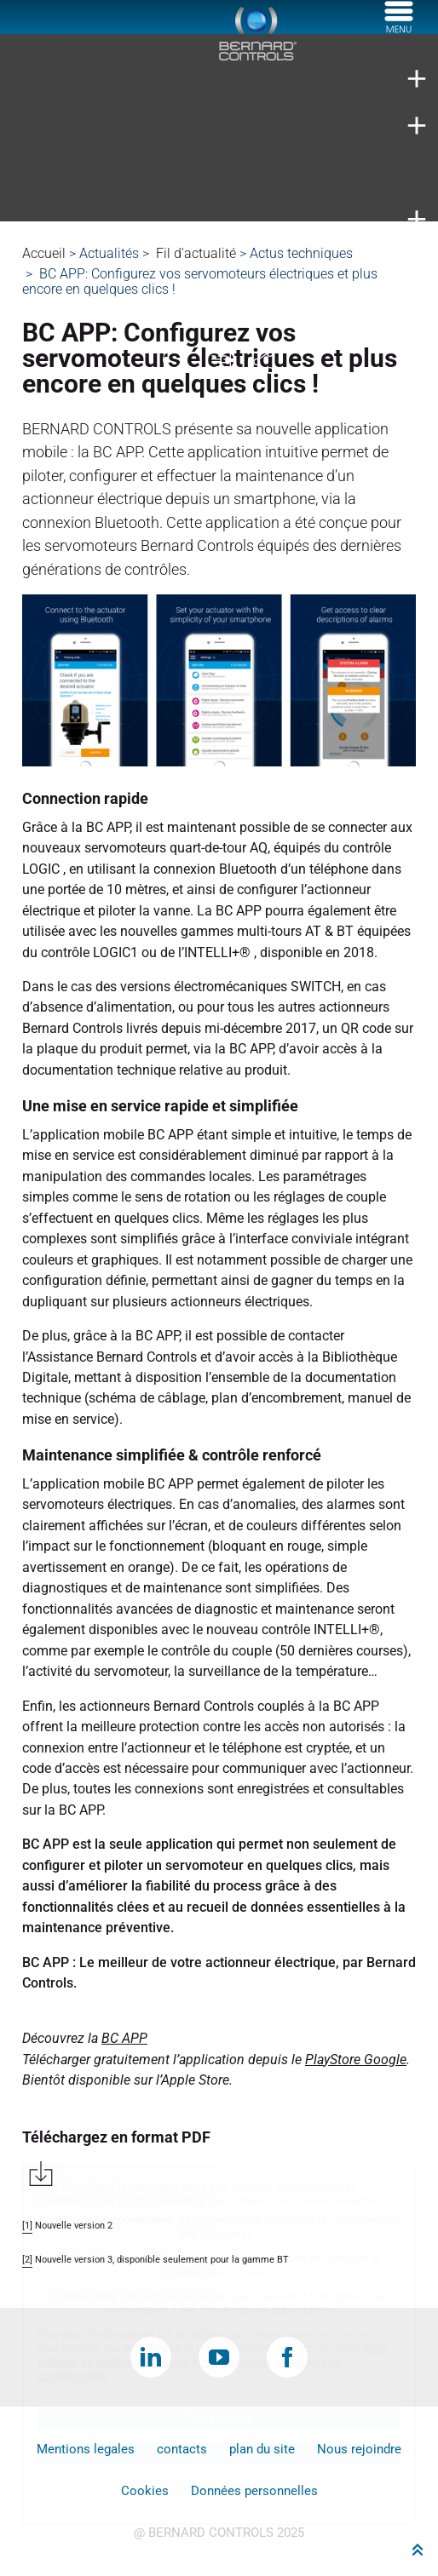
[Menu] (399, 28)
